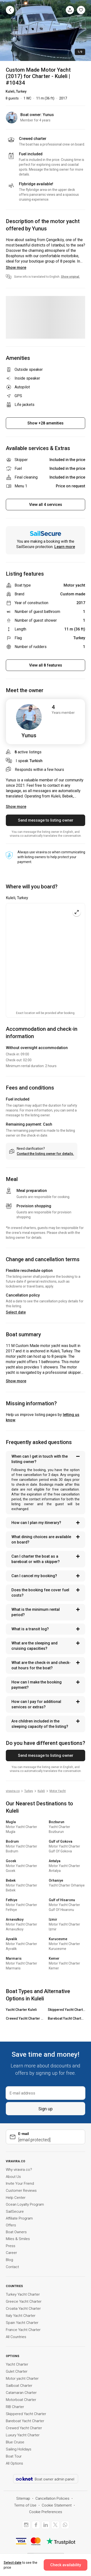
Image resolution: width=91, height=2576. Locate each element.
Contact (12, 2267)
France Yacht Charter (23, 2330)
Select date (16, 1312)
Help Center (15, 2197)
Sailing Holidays (18, 2449)
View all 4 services (45, 504)
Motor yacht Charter (22, 2378)
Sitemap (23, 2498)
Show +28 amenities (45, 423)
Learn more (64, 546)
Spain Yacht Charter (22, 2322)
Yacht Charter (17, 2364)
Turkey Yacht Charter (23, 2294)
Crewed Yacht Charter (24, 2428)
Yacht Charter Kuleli (21, 2010)
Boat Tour (14, 2456)
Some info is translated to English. (47, 276)
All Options (14, 2463)
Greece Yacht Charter (23, 2301)
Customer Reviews (21, 2190)
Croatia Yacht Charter (23, 2308)
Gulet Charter (16, 2371)
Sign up (45, 2108)
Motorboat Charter (21, 2400)
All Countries (16, 2337)
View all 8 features (45, 665)
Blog (9, 2260)
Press (10, 2246)
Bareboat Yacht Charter (25, 2421)
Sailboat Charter (19, 2385)
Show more (16, 267)
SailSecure (15, 2211)
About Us (13, 2176)
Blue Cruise (15, 2442)
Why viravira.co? (19, 2169)
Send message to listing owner (45, 820)
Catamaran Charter (21, 2392)
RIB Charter (15, 2407)
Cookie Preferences (45, 2512)
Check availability (65, 2565)
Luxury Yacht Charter (23, 2435)
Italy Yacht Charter (20, 2315)
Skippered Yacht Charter (26, 2414)
